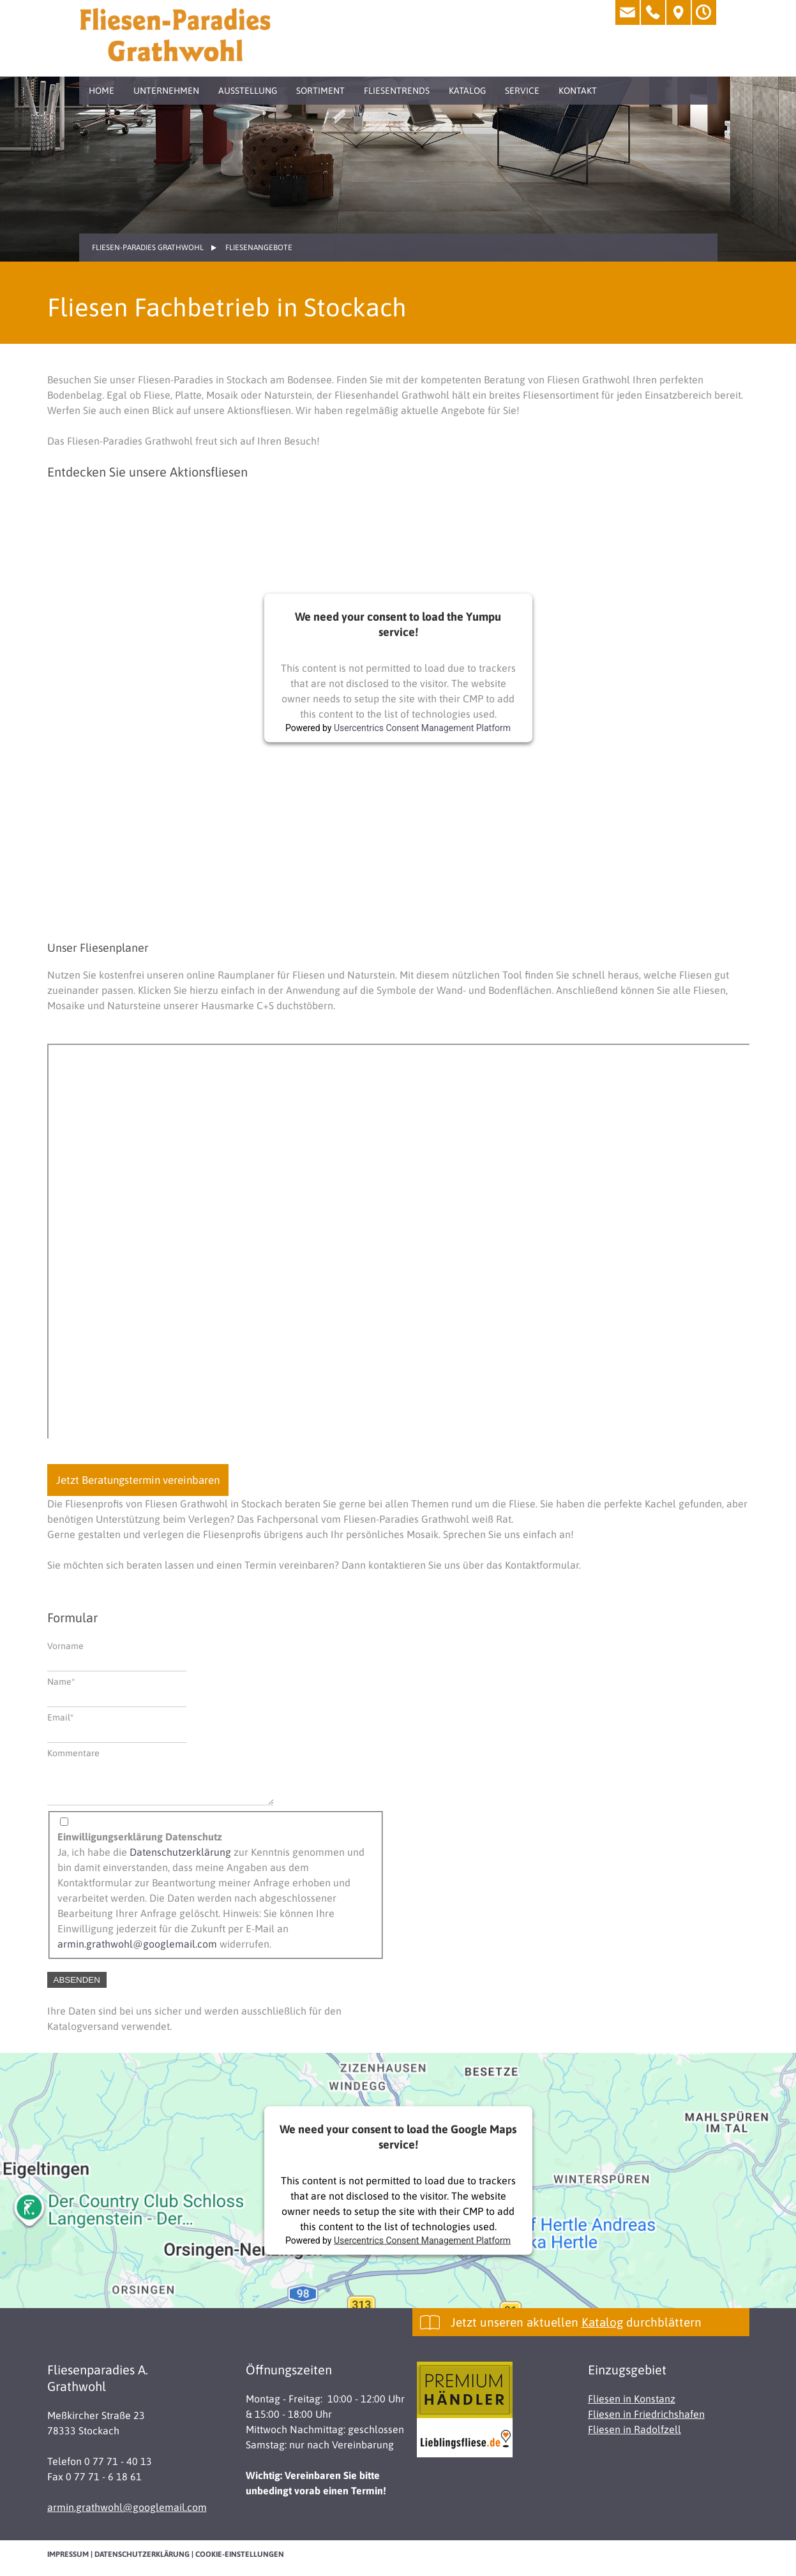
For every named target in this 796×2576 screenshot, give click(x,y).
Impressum (68, 2561)
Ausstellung (247, 90)
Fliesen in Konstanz (631, 2406)
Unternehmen (166, 90)
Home (101, 90)
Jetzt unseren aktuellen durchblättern (576, 2330)
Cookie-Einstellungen (239, 2561)
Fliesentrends (397, 90)
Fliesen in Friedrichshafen (646, 2421)
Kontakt (578, 90)
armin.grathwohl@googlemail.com (137, 1951)
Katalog (467, 90)
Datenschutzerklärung (180, 1859)
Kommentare (73, 1753)
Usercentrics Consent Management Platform (422, 728)
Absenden (77, 1987)
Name (68, 1681)
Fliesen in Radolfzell (634, 2437)
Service (522, 90)
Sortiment (320, 90)
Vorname (65, 1646)
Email (68, 1716)
